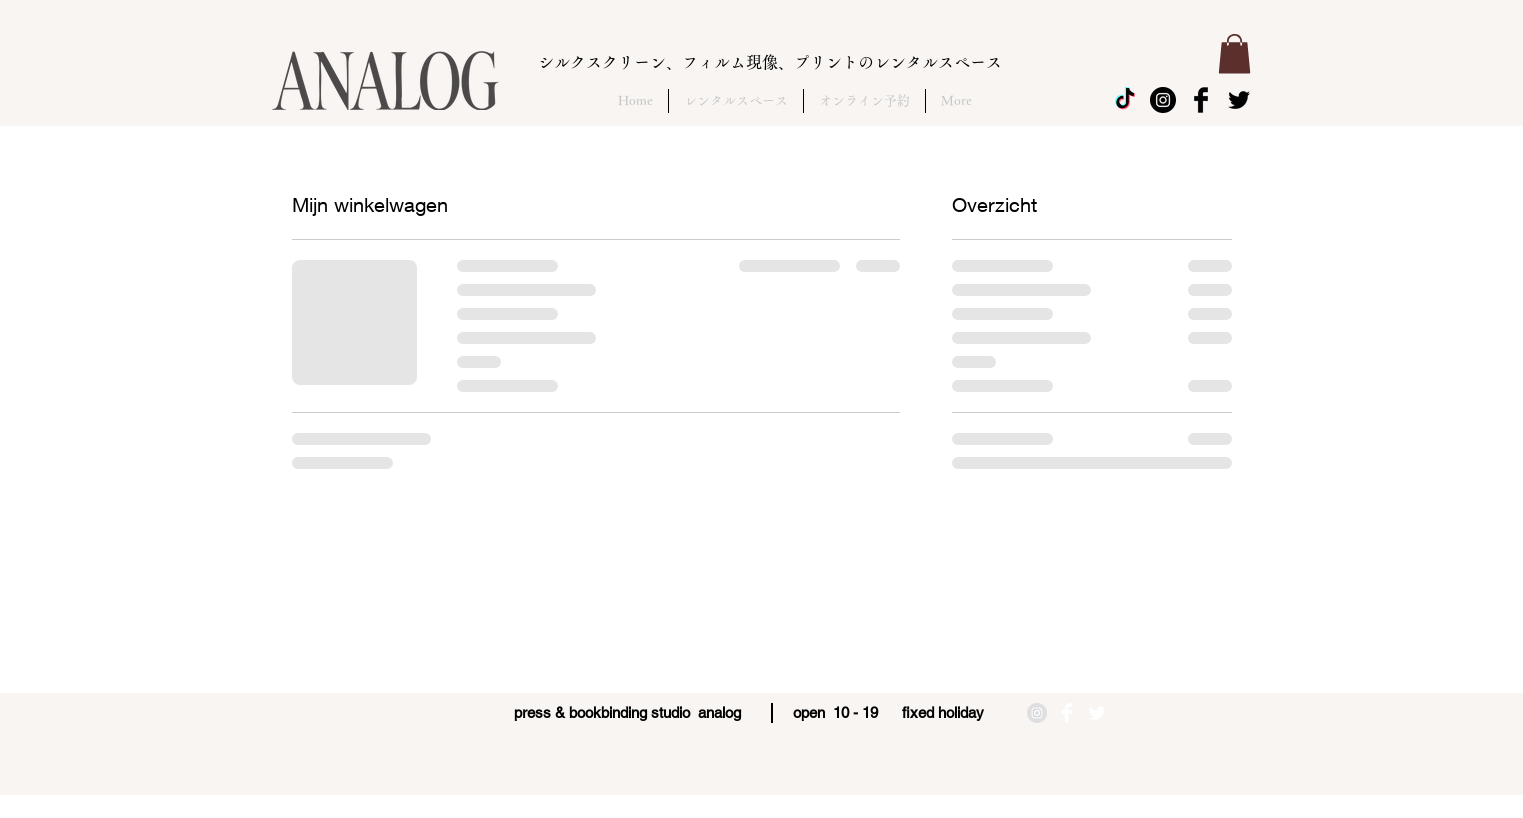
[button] (1234, 53)
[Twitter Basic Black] (1239, 100)
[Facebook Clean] (1067, 713)
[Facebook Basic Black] (1201, 100)
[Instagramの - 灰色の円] (1037, 713)
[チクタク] (1125, 100)
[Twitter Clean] (1097, 713)
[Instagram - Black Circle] (1163, 100)
